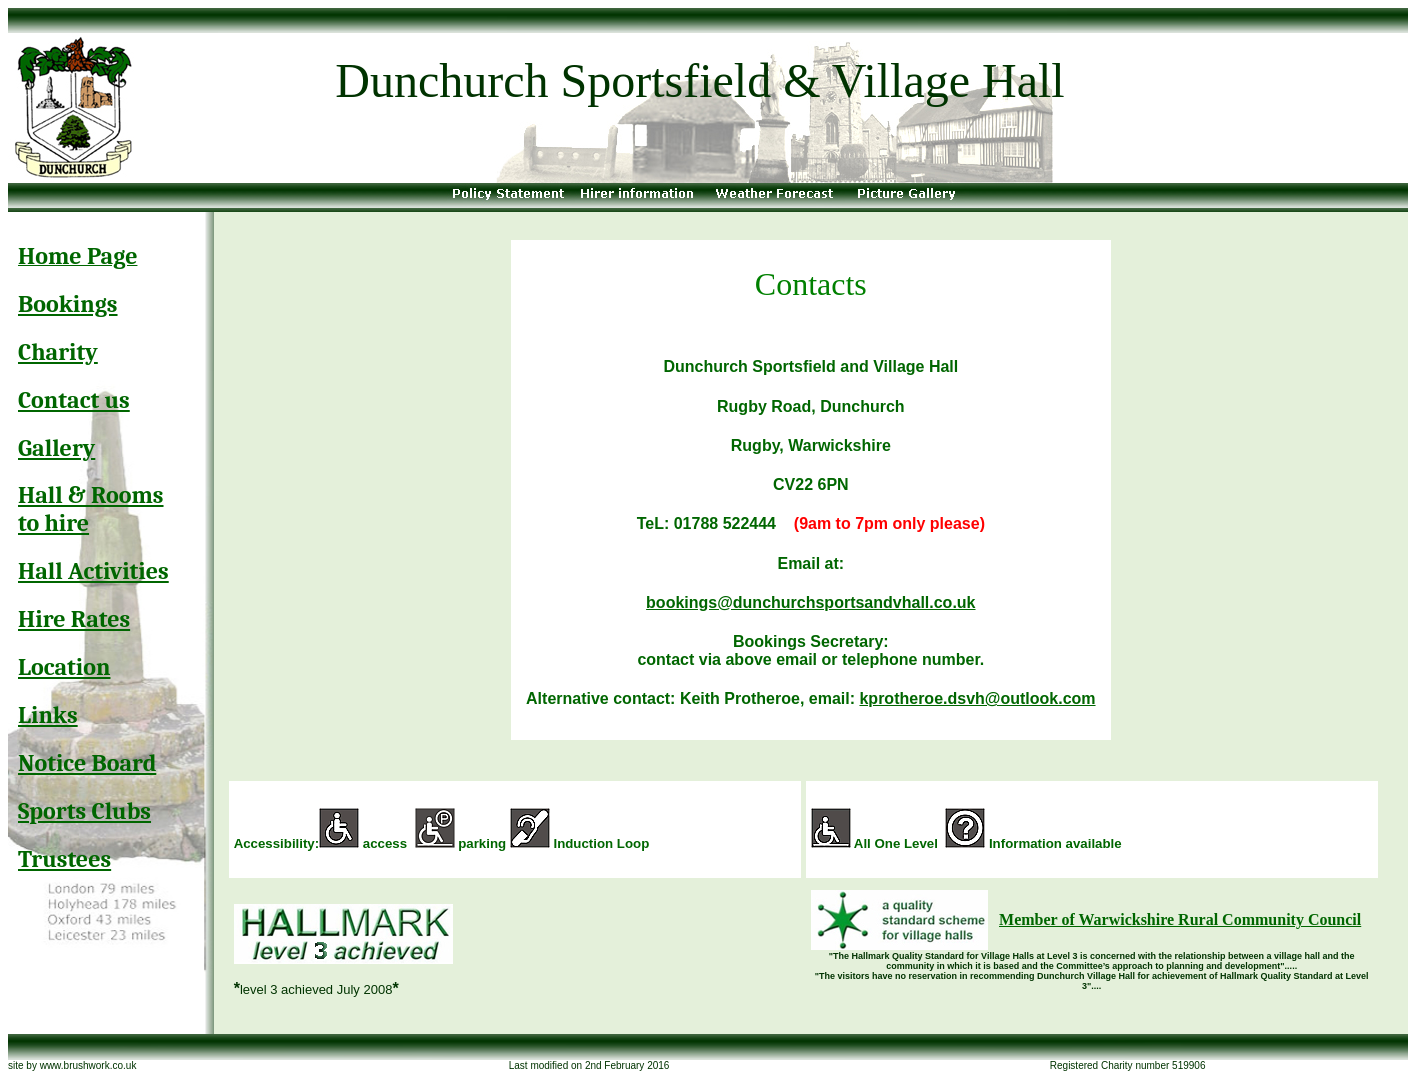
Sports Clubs (84, 811)
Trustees (64, 859)
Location (64, 667)
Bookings (68, 304)
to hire (53, 523)
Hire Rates (74, 619)
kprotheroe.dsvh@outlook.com (977, 698)
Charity (58, 352)
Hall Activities (93, 571)
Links (48, 715)
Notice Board (87, 763)
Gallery (56, 448)
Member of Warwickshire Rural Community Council (1180, 919)
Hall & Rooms (91, 495)
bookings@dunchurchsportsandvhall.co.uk (810, 602)
